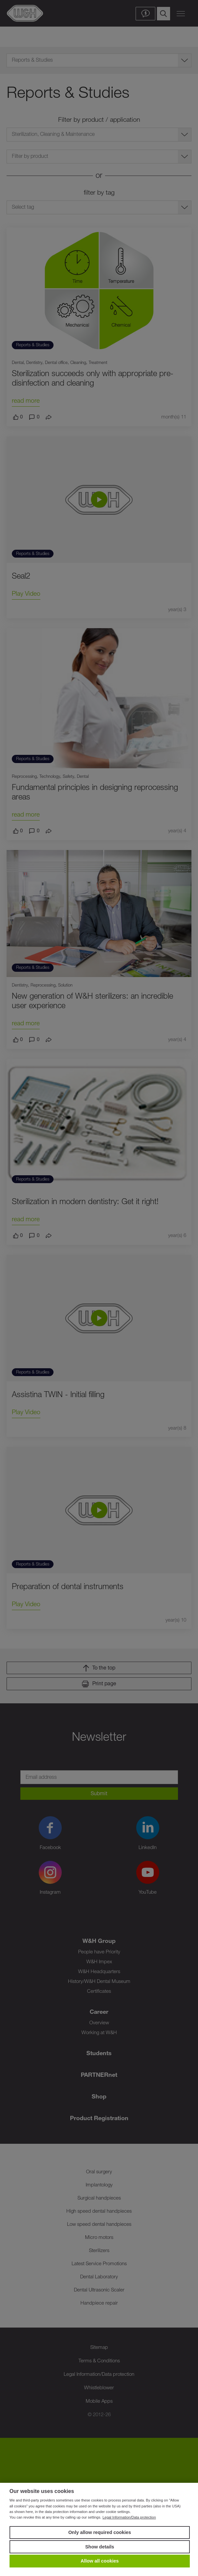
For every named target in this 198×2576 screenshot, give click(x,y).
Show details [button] (99, 2546)
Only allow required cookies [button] (99, 2532)
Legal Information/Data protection (129, 2517)
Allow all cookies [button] (100, 2561)
